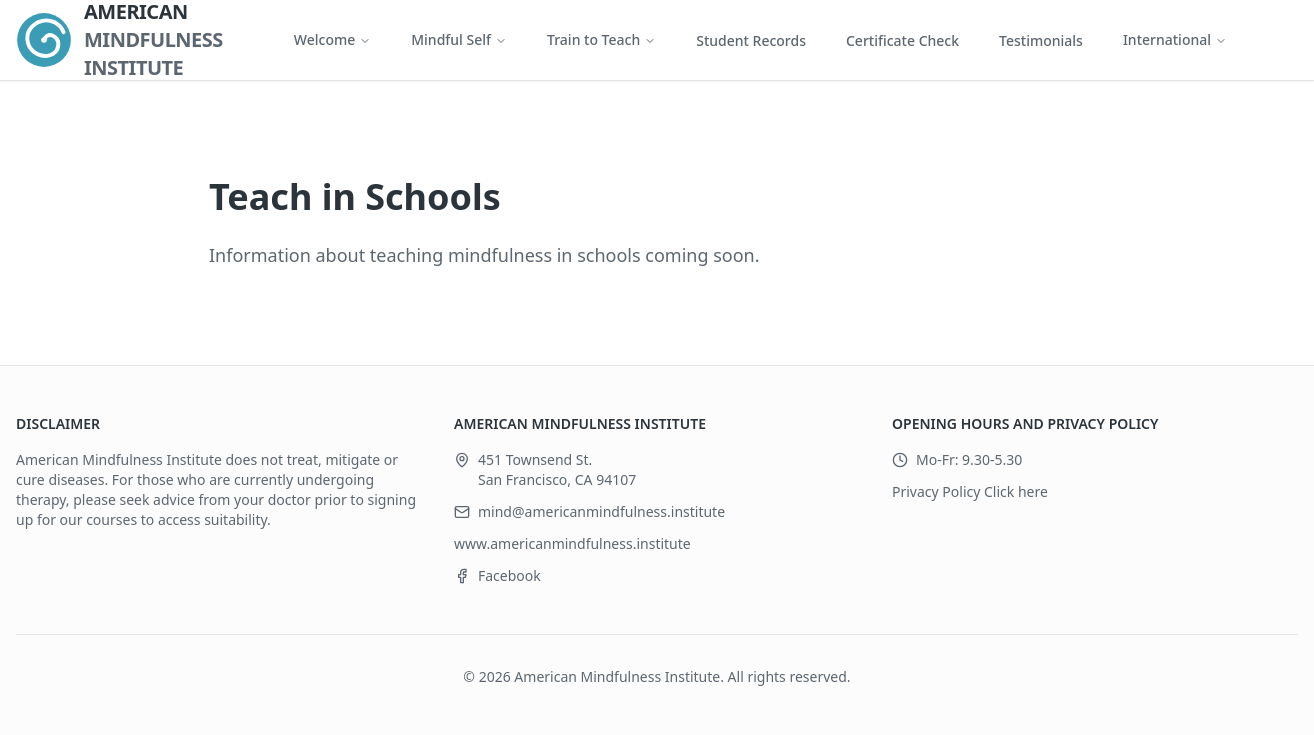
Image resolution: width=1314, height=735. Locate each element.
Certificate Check (902, 40)
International (1175, 39)
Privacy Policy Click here (970, 491)
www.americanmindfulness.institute (572, 543)
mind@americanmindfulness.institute (601, 511)
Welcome (332, 39)
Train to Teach (601, 39)
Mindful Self (459, 39)
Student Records (751, 40)
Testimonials (1041, 40)
